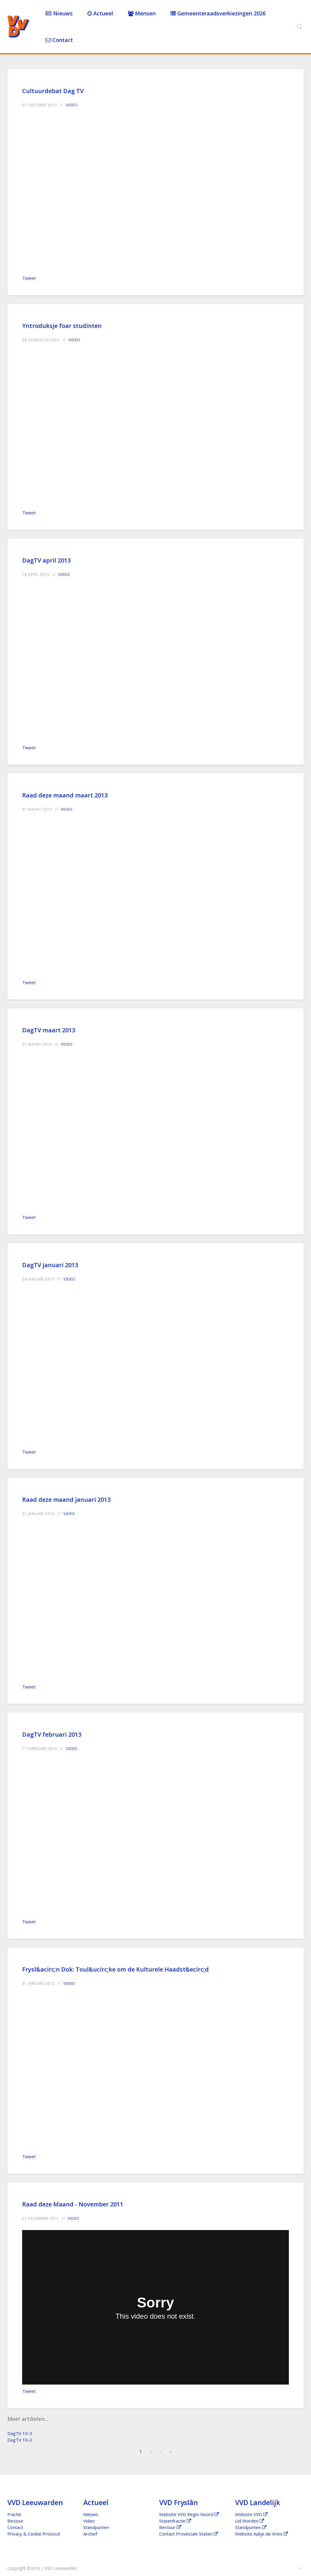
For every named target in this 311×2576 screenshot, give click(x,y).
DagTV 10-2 (19, 2440)
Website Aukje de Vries (261, 2534)
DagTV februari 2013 (51, 1734)
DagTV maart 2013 (48, 1030)
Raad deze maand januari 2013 (66, 1500)
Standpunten (96, 2527)
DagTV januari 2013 (50, 1265)
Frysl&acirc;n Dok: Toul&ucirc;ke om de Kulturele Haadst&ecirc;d (115, 1969)
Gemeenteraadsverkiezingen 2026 (218, 13)
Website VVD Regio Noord (189, 2514)
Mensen (142, 13)
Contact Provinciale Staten (188, 2534)
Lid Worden (249, 2521)
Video (72, 105)
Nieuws (59, 13)
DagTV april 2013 (46, 560)
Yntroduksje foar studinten (62, 326)
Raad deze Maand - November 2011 (72, 2204)
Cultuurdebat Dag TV (53, 91)
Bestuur (15, 2521)
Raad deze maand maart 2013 (65, 795)
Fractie (14, 2514)
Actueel (100, 13)
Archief (90, 2534)
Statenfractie (175, 2521)
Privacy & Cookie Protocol (33, 2534)
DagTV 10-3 (19, 2433)
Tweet (29, 278)
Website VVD (251, 2514)
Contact (59, 39)
